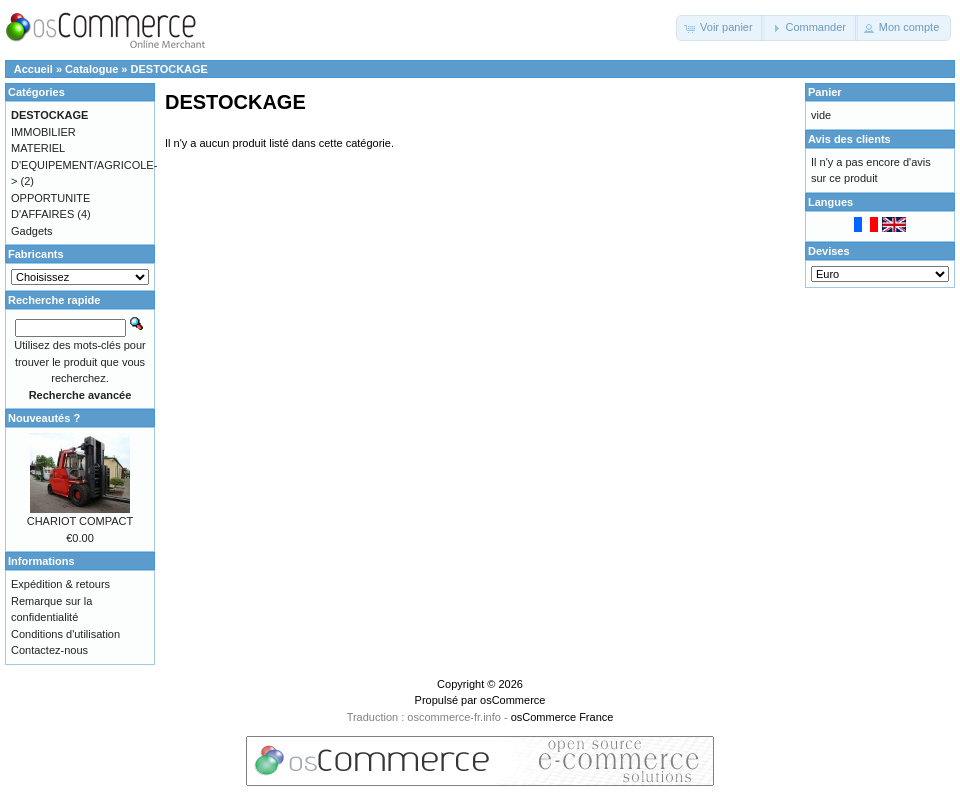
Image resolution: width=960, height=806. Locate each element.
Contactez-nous (49, 650)
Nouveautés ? (44, 418)
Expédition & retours (60, 584)
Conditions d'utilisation (65, 634)
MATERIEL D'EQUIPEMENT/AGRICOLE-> (84, 164)
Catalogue (91, 69)
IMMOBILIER (43, 132)
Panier (825, 92)
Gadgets (32, 231)
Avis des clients (849, 139)
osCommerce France (562, 717)
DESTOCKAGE (169, 69)
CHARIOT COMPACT (80, 521)
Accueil (33, 69)
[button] (720, 28)
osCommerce (512, 700)
